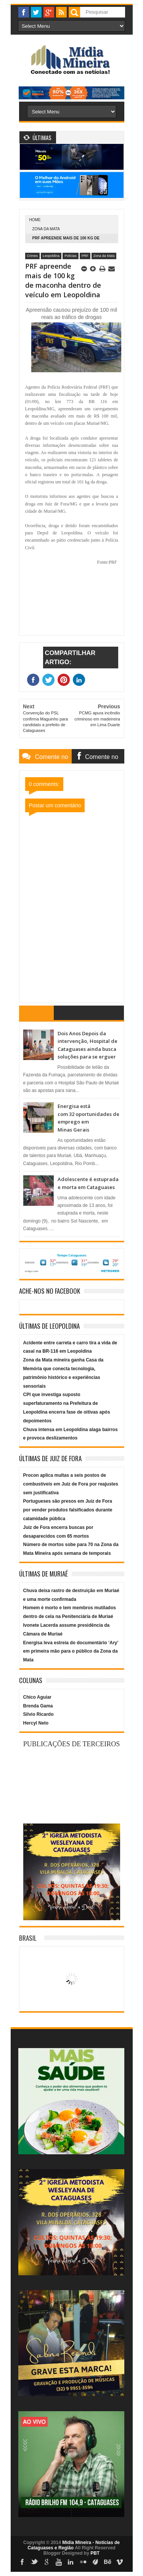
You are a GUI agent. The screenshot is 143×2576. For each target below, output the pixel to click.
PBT (95, 2553)
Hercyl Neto (36, 1723)
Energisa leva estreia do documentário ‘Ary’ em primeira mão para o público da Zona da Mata (70, 1651)
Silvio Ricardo (38, 1714)
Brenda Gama (38, 1706)
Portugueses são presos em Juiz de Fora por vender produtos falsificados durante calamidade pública (67, 1509)
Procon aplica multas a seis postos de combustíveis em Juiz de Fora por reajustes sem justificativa (70, 1484)
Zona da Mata (46, 229)
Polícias (70, 256)
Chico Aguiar (37, 1697)
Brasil (28, 1938)
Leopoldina (51, 256)
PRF (85, 256)
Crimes (32, 256)
